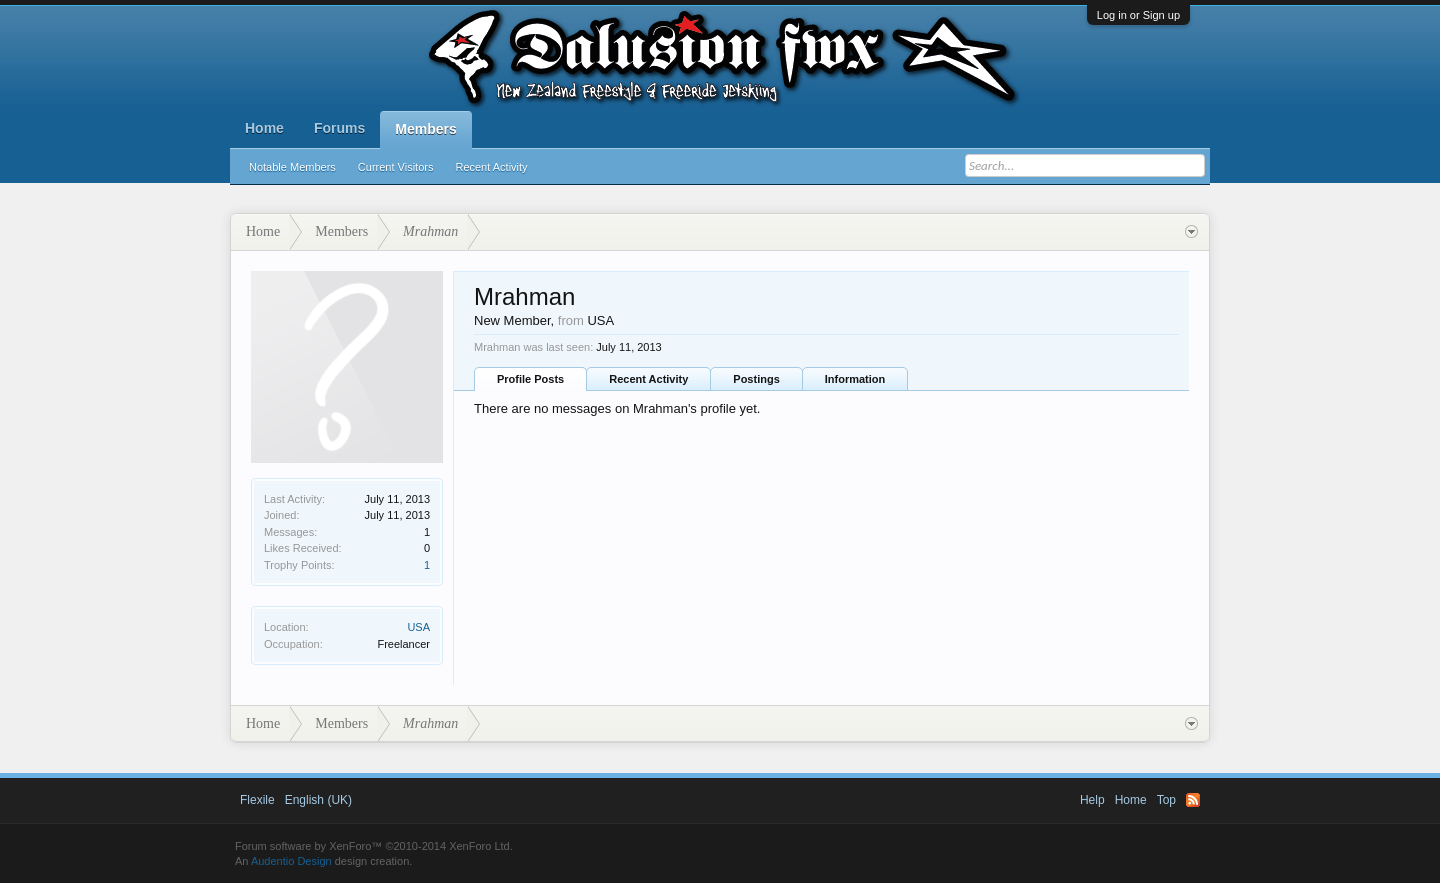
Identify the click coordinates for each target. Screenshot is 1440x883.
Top (1166, 800)
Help (1092, 800)
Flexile (257, 800)
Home (264, 128)
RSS (1193, 800)
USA (418, 627)
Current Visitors (396, 167)
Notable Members (292, 167)
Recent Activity (491, 167)
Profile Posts (530, 379)
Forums (339, 128)
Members (425, 129)
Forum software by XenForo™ (374, 846)
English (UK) (318, 800)
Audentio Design (291, 861)
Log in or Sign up (1138, 15)
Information (855, 379)
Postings (756, 379)
